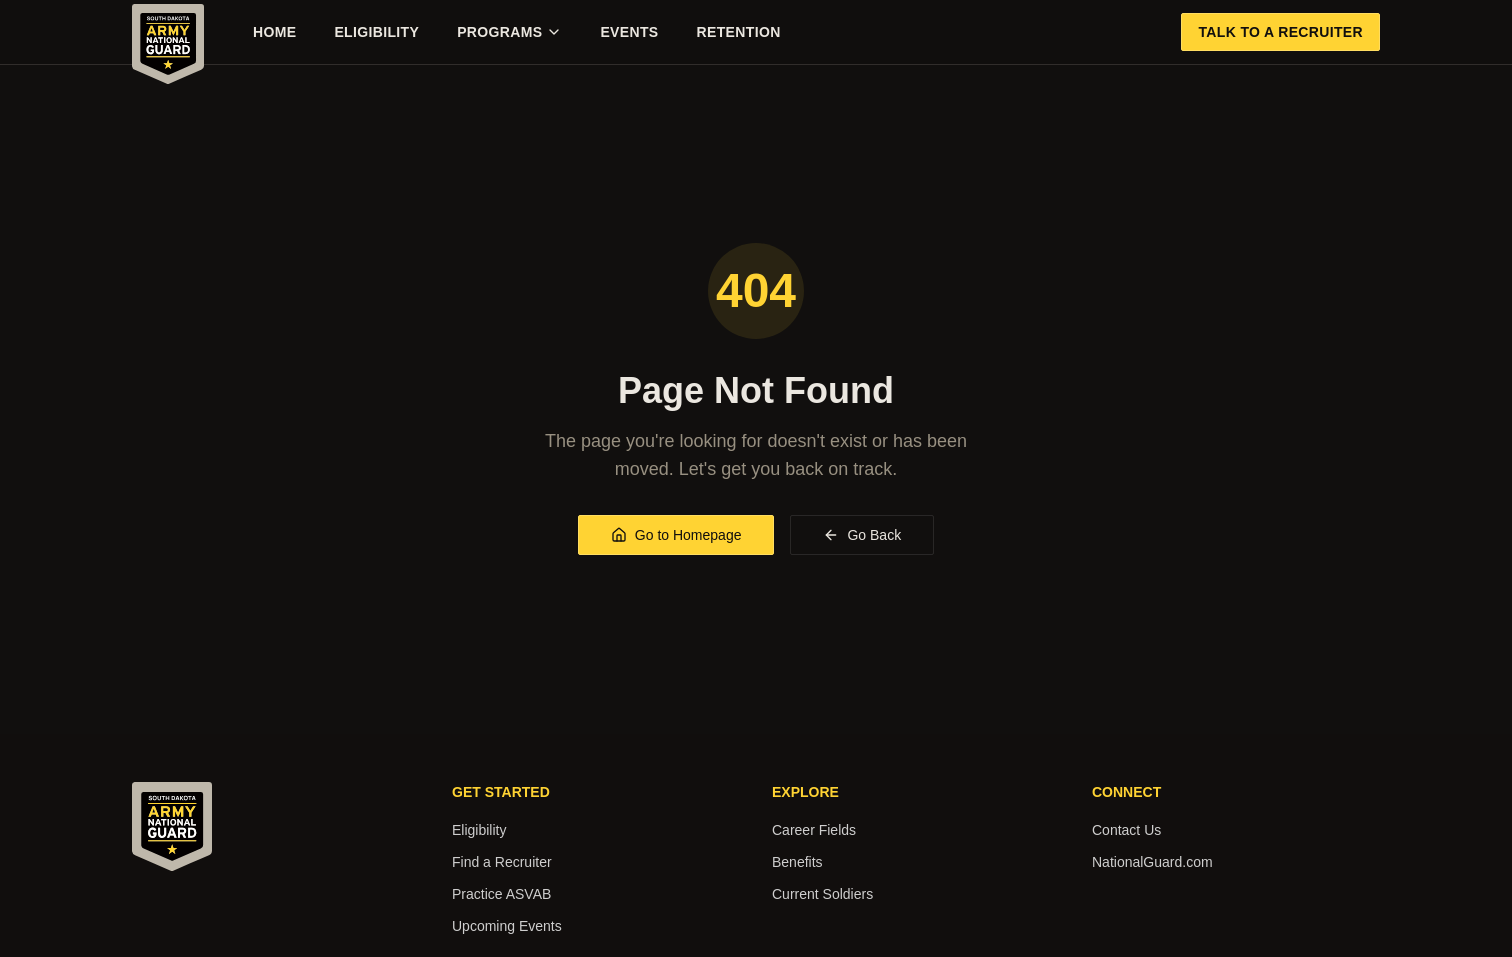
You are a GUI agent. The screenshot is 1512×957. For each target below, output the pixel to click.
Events (629, 32)
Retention (739, 32)
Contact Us (1126, 830)
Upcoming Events (507, 926)
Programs (509, 32)
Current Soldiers (822, 894)
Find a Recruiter (502, 862)
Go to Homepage (676, 535)
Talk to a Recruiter (1280, 32)
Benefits (797, 862)
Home (274, 32)
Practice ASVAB (501, 894)
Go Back (862, 535)
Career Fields (814, 830)
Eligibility (376, 32)
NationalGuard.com (1152, 862)
